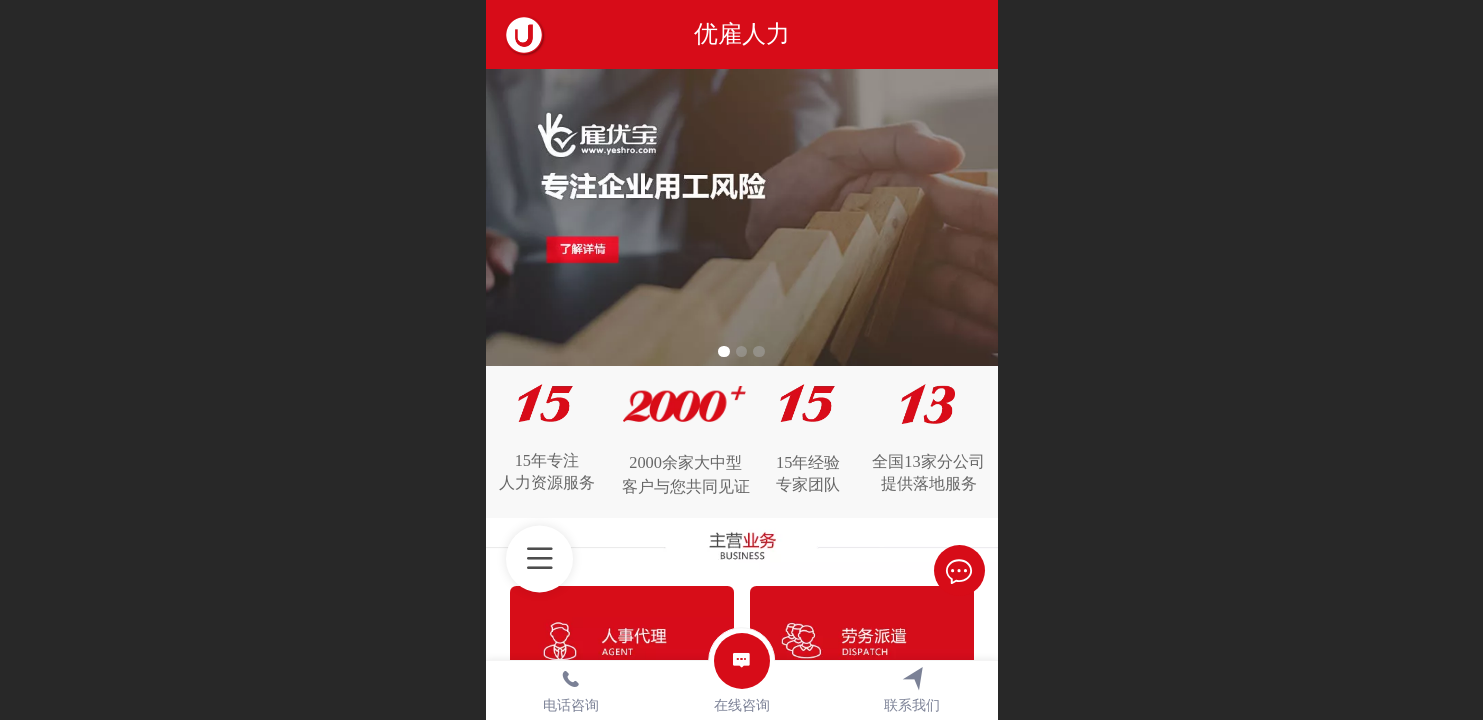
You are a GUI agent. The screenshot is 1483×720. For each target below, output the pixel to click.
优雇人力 (742, 33)
